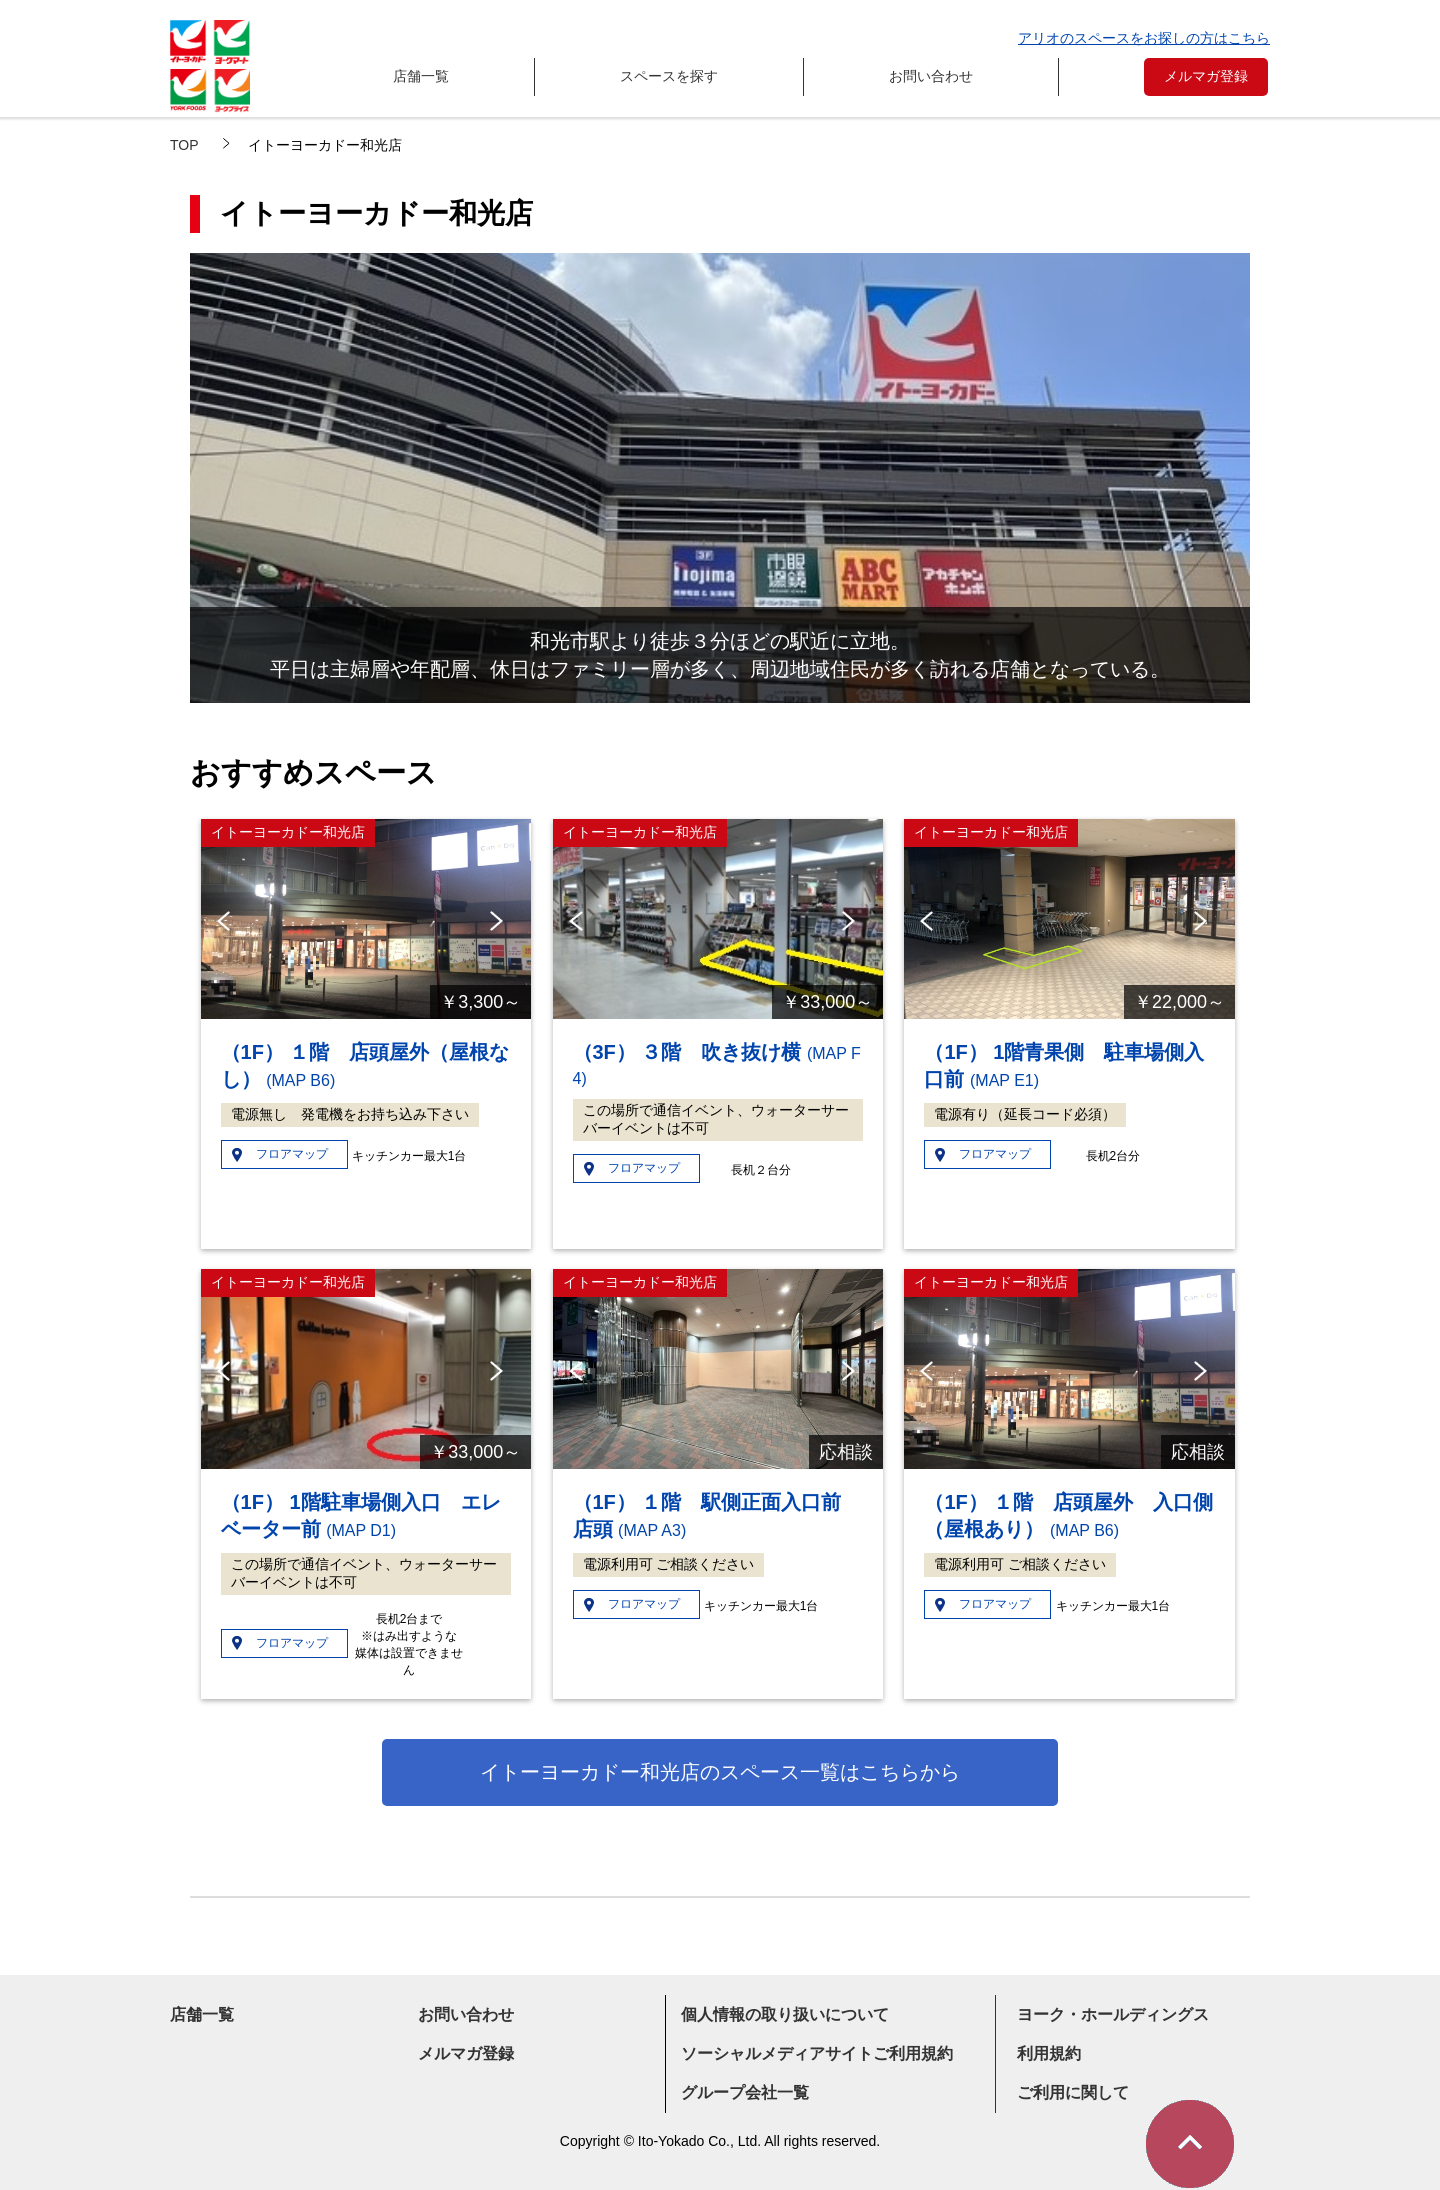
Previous (226, 921)
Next (500, 921)
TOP (184, 145)
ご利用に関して (1073, 2092)
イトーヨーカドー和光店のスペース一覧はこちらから (720, 1772)
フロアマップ (292, 1154)
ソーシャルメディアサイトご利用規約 (817, 2053)
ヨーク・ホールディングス (1113, 2014)
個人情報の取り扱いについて (785, 2014)
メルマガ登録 (1206, 76)
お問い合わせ (931, 76)
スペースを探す (669, 76)
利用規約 (1049, 2053)
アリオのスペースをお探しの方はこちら (1144, 38)
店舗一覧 (421, 76)
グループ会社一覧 (745, 2092)
